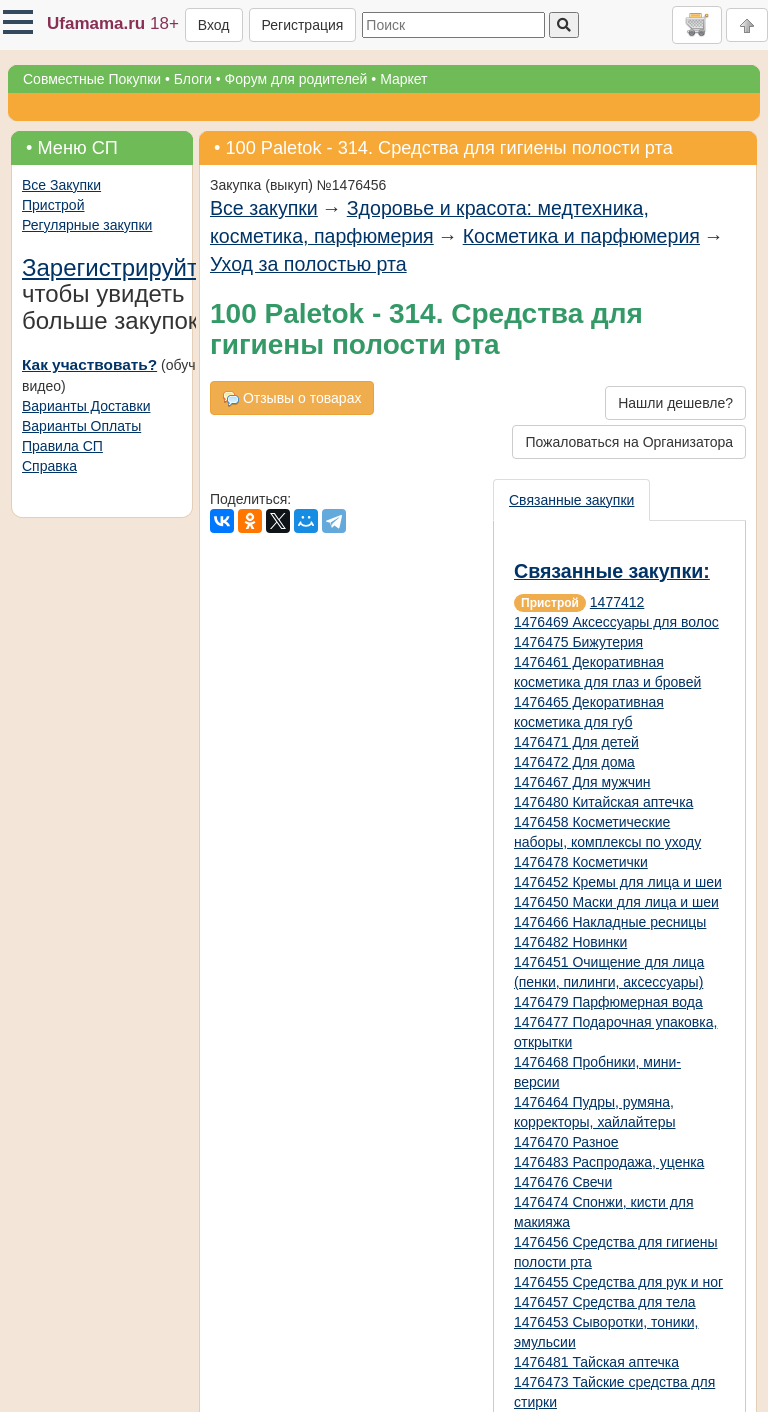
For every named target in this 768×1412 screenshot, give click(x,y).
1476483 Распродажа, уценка (609, 1162)
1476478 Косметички (581, 862)
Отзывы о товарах (292, 398)
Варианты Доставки (86, 406)
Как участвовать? (89, 364)
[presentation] (572, 500)
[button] (18, 22)
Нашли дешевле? (675, 403)
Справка (49, 466)
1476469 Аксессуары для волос (616, 622)
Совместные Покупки (92, 79)
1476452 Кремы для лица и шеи (618, 882)
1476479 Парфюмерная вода (608, 1002)
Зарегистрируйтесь (129, 267)
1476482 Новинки (570, 942)
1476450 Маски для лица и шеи (616, 902)
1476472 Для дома (574, 762)
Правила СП (62, 446)
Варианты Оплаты (81, 426)
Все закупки (264, 208)
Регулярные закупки (87, 225)
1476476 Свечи (563, 1182)
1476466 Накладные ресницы (610, 922)
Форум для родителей (296, 79)
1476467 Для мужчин (582, 782)
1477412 (617, 602)
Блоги (193, 79)
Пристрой (53, 205)
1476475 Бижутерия (578, 642)
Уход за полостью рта (308, 264)
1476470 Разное (566, 1142)
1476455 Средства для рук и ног (618, 1282)
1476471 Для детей (576, 742)
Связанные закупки (571, 500)
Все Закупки (61, 185)
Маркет (403, 79)
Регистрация (303, 25)
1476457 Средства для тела (605, 1302)
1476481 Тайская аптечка (596, 1362)
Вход (214, 25)
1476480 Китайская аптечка (603, 802)
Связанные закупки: (612, 571)
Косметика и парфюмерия (581, 236)
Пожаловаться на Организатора (629, 442)
